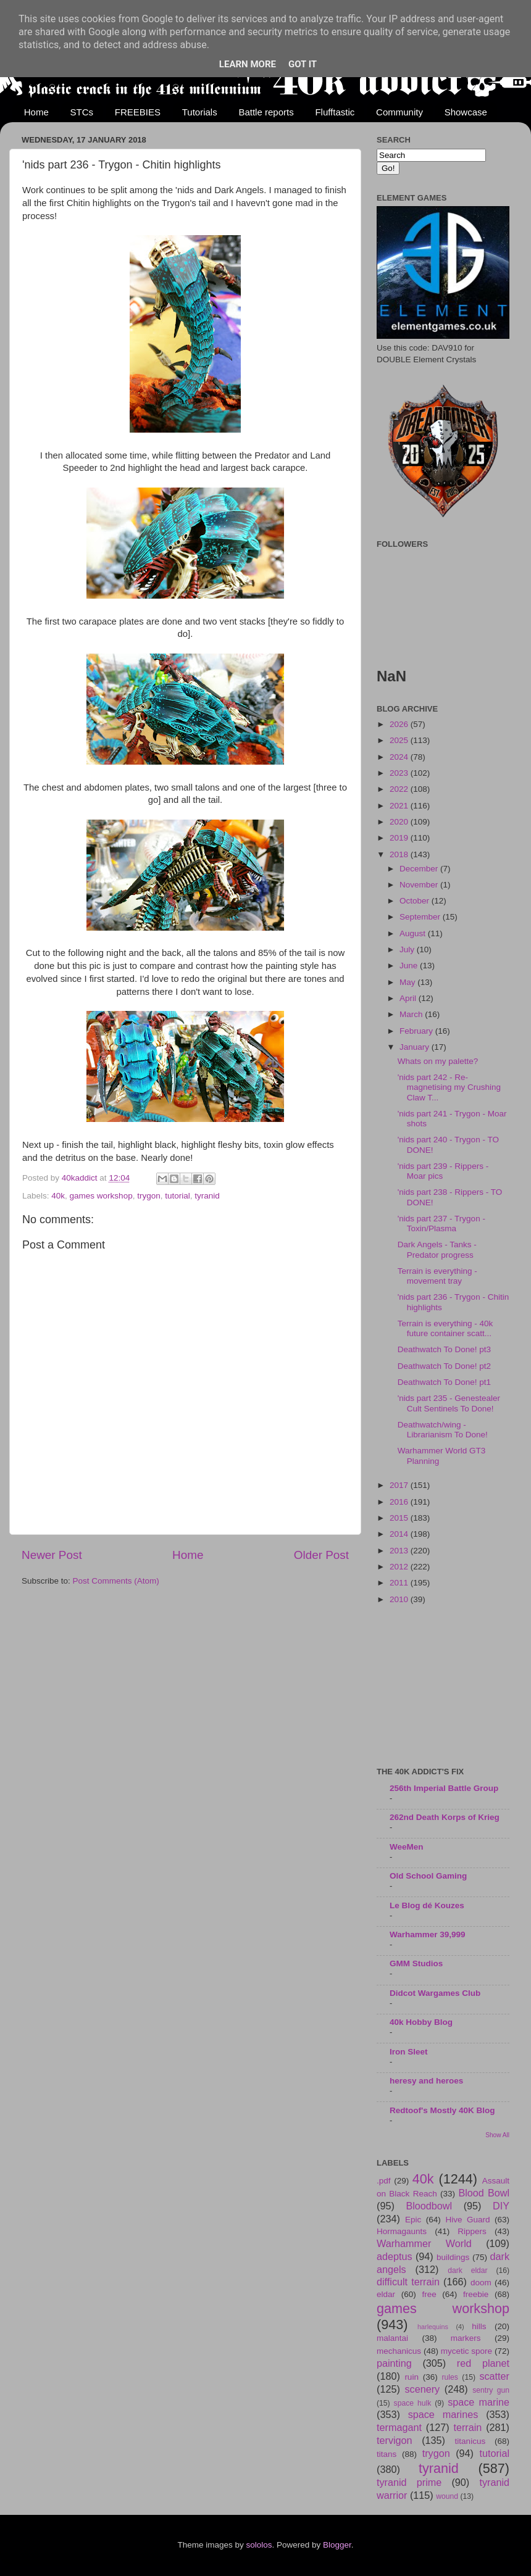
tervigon (394, 2440)
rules (450, 2377)
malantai (392, 2338)
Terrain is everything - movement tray (437, 1276)
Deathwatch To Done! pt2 (444, 1366)
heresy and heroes (426, 2080)
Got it (302, 64)
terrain (467, 2427)
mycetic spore (466, 2351)
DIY (501, 2205)
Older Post (321, 1554)
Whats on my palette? (438, 1061)
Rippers (472, 2231)
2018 (400, 854)
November (419, 884)
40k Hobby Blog (421, 2022)
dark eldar (467, 2270)
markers (466, 2338)
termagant (399, 2427)
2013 (400, 1550)
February (417, 1031)
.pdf (384, 2180)
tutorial (177, 1195)
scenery (422, 2389)
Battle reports (265, 112)
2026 (400, 724)
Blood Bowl (483, 2192)
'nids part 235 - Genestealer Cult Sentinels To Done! (449, 1403)
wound (447, 2496)
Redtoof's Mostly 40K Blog (442, 2110)
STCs (82, 112)
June (409, 965)
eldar (386, 2294)
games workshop (101, 1195)
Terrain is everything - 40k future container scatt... (445, 1328)
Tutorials (199, 112)
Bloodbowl (429, 2205)
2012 (400, 1566)
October (415, 900)
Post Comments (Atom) (116, 1580)
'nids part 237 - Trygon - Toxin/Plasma (441, 1223)
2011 (400, 1582)
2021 (400, 805)
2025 (400, 740)
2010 (400, 1599)
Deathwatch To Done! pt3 (444, 1349)
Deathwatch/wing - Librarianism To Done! (443, 1429)
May (408, 982)
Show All (497, 2135)
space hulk (413, 2403)
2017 (400, 1485)
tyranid (207, 1195)
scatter (494, 2376)
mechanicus (399, 2351)
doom (480, 2282)
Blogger (337, 2544)
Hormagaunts (402, 2231)
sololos (259, 2544)
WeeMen (407, 1846)
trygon (149, 1195)
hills (479, 2326)
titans (386, 2454)
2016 (400, 1501)
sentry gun (490, 2390)
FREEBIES (138, 112)
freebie (475, 2294)
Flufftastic (334, 112)
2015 (400, 1518)
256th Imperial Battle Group (444, 1788)
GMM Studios (416, 1963)
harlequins (432, 2326)
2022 (400, 789)
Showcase (466, 112)
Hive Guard (467, 2219)
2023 (400, 773)
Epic (413, 2219)
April (409, 998)
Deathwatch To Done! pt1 (444, 1382)
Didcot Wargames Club (435, 1993)
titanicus (470, 2441)
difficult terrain (408, 2281)
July (408, 949)
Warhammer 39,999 (428, 1934)
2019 (400, 837)
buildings (453, 2257)
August (413, 933)
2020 (400, 821)
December (419, 868)
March (412, 1014)
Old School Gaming (428, 1875)
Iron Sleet (409, 2051)
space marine (478, 2402)
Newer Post (52, 1554)
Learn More (247, 64)
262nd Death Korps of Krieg (445, 1817)
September (421, 916)
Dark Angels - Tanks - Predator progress (437, 1249)
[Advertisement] (443, 1686)
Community (399, 112)
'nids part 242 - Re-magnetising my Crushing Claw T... (449, 1087)
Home (36, 112)
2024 (400, 757)
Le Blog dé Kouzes (427, 1905)
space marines (443, 2414)
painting (394, 2363)
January (415, 1047)
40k (58, 1195)
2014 (400, 1534)
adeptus (394, 2256)
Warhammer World (424, 2243)
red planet (483, 2363)
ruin (411, 2377)
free (429, 2294)
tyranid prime (409, 2482)
